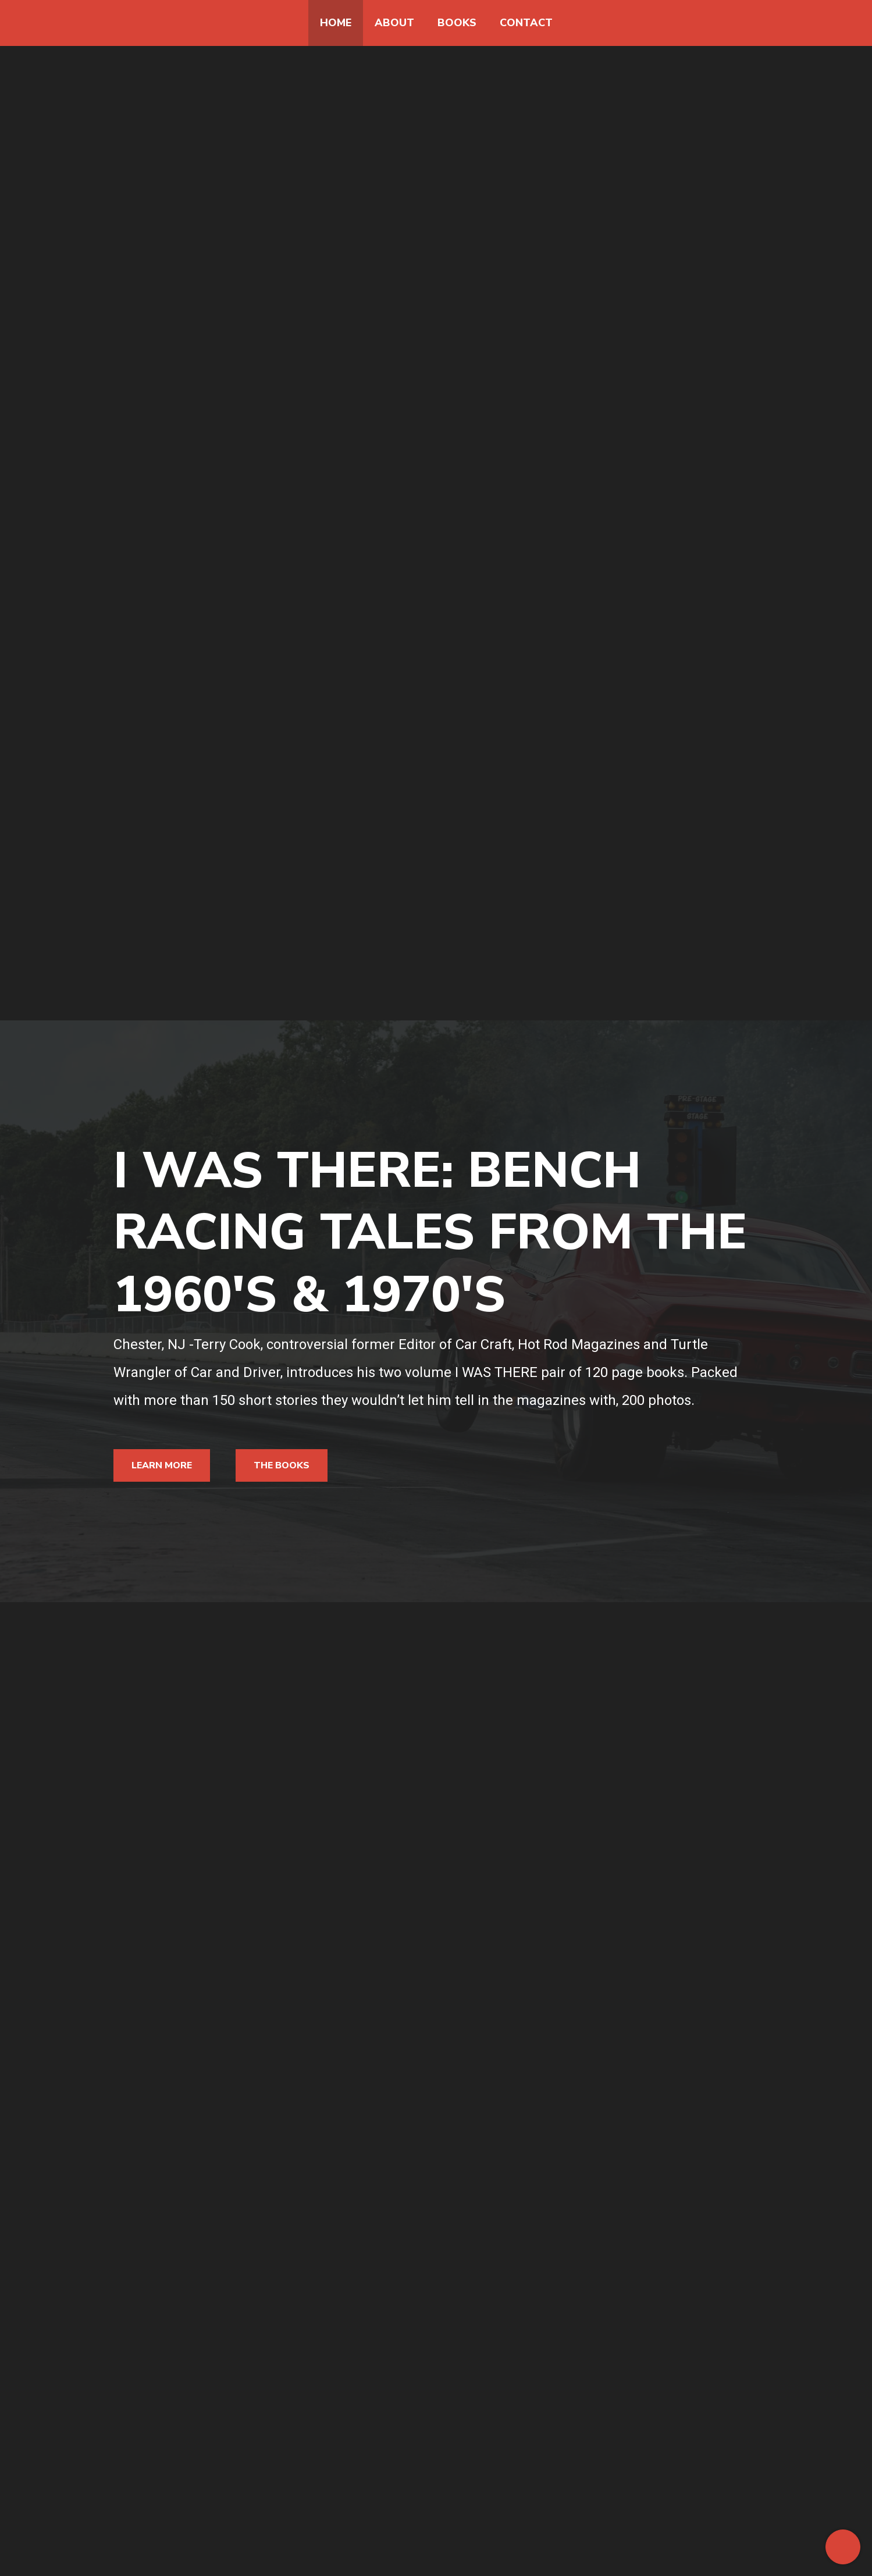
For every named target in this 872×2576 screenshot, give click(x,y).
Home (335, 23)
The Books (281, 1465)
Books (456, 23)
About (394, 23)
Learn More (161, 1465)
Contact (526, 23)
